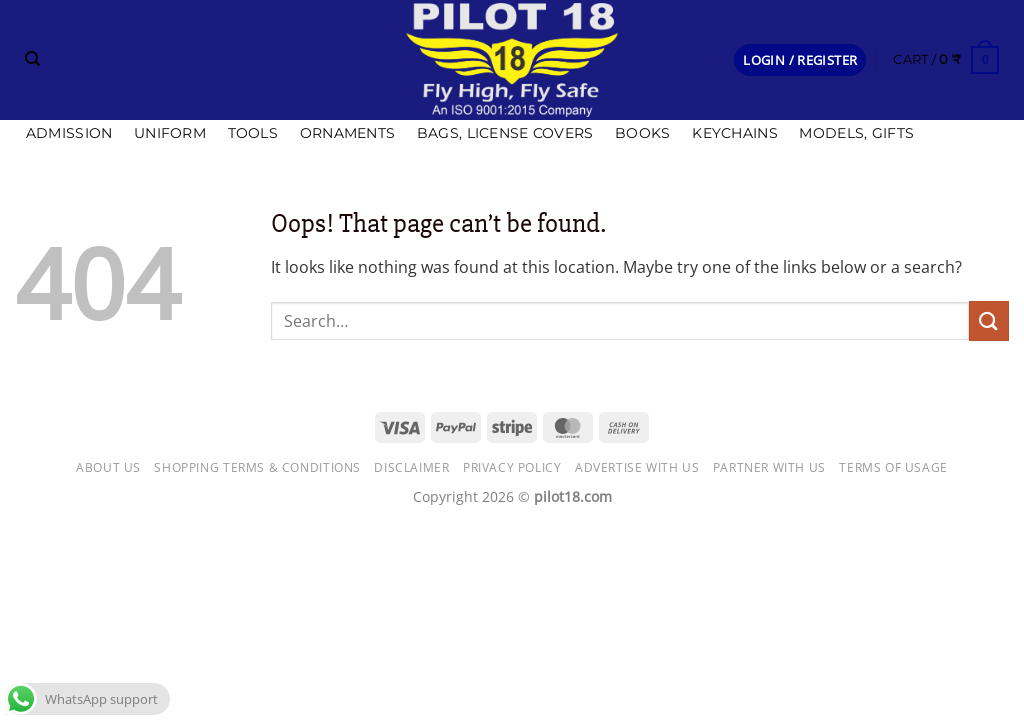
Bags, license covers (505, 133)
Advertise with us (637, 467)
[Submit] (989, 320)
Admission (69, 133)
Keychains (735, 133)
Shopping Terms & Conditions (257, 467)
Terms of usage (893, 467)
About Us (108, 467)
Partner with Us (769, 467)
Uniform (170, 133)
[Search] (32, 59)
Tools (253, 133)
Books (642, 133)
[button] (800, 60)
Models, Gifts (856, 133)
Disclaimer (411, 467)
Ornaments (348, 133)
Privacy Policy (512, 467)
